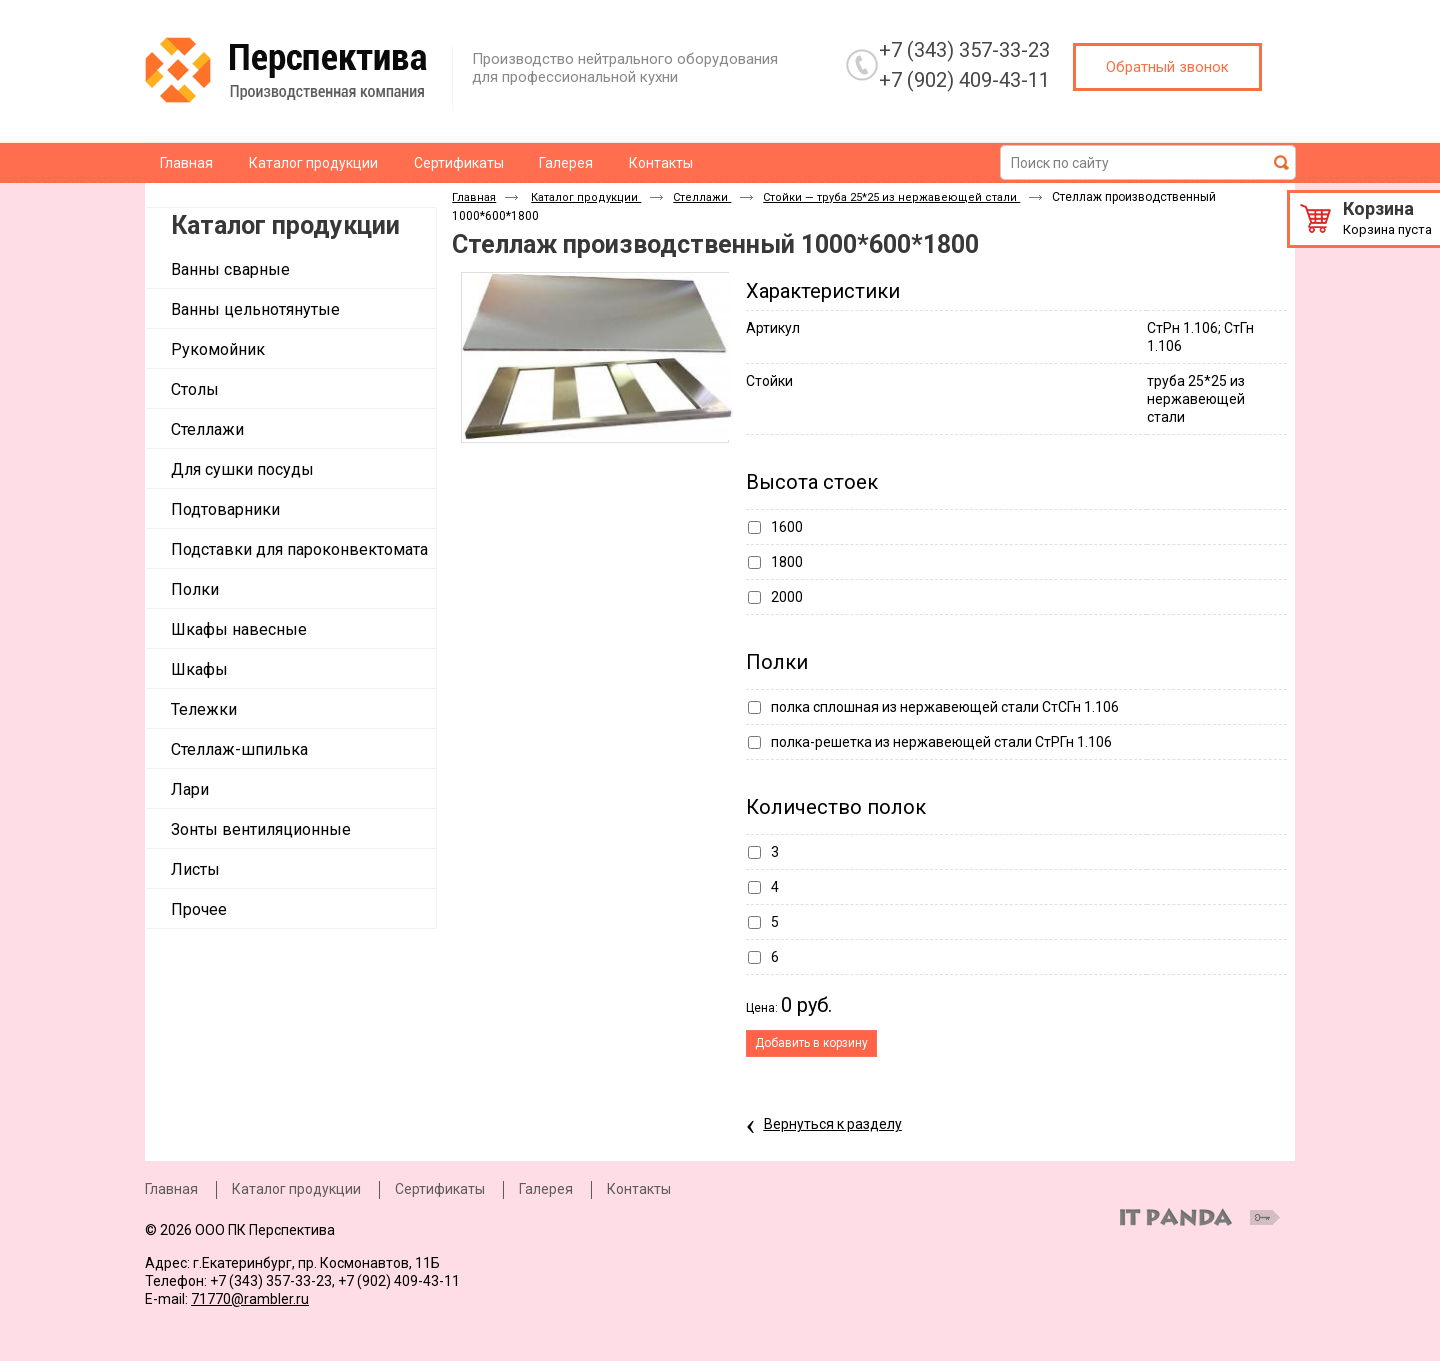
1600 (787, 527)
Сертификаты (440, 1189)
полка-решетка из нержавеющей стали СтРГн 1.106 (941, 742)
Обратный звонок (1167, 67)
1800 (787, 562)
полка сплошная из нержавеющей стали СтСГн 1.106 (945, 707)
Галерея (546, 1189)
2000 (787, 597)
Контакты (639, 1189)
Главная (474, 197)
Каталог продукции (285, 225)
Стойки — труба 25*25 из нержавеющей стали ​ (891, 197)
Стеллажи (702, 197)
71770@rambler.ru (250, 1299)
